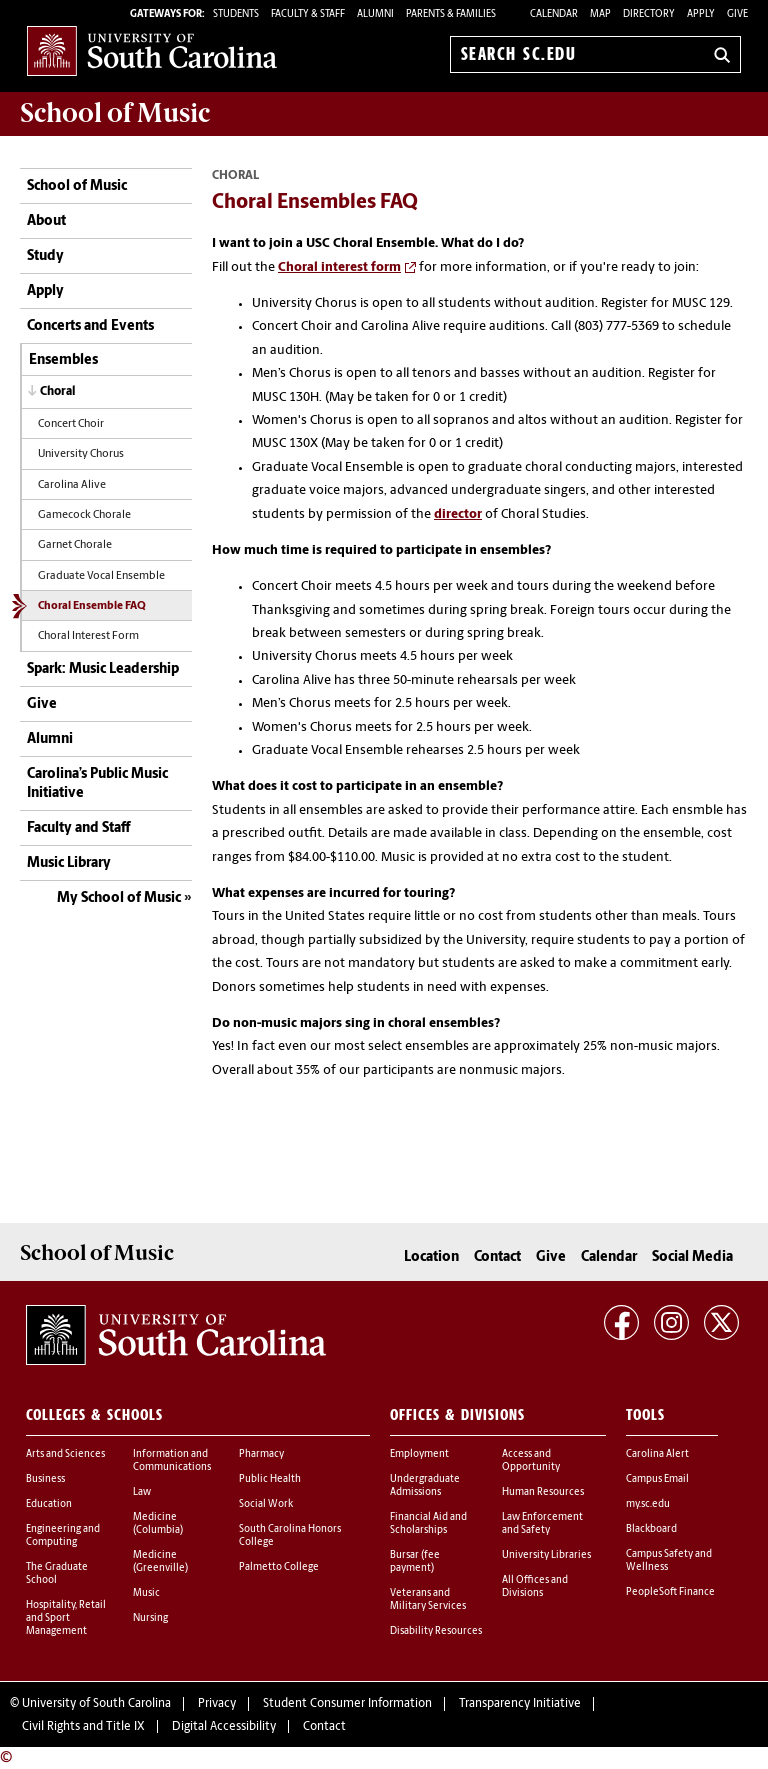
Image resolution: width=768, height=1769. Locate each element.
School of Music (77, 186)
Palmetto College (279, 1567)
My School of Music (119, 898)
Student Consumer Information (347, 1704)
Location (431, 1257)
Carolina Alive (72, 485)
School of (115, 113)
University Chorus (81, 454)
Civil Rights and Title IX (83, 1727)
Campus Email (657, 1479)
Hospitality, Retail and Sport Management (66, 1618)
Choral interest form (339, 267)
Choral (57, 392)
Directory (649, 14)
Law (142, 1492)
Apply (701, 14)
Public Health (270, 1479)
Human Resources (543, 1492)
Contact (497, 1257)
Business (45, 1479)
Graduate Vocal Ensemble (101, 576)
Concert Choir (71, 424)
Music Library (69, 863)
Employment (419, 1454)
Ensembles (63, 360)
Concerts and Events (90, 326)
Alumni (50, 739)
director (458, 514)
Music (146, 1593)
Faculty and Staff (78, 828)
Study (45, 256)
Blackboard (651, 1529)
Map (600, 14)
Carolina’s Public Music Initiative (97, 784)
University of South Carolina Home (152, 50)
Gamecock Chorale (84, 515)
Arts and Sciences (65, 1454)
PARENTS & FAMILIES (451, 14)
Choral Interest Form (88, 636)
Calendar (554, 14)
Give (737, 14)
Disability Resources (436, 1631)
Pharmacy (261, 1454)
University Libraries (546, 1555)
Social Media (692, 1257)
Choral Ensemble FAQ (92, 606)
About (46, 221)
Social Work (266, 1504)
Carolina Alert (657, 1454)
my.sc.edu (648, 1504)
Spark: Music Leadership (103, 669)
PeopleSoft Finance (670, 1592)
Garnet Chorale (75, 545)
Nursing (150, 1618)
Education (49, 1504)
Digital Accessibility (224, 1727)
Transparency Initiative (520, 1704)
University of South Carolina (96, 1704)
